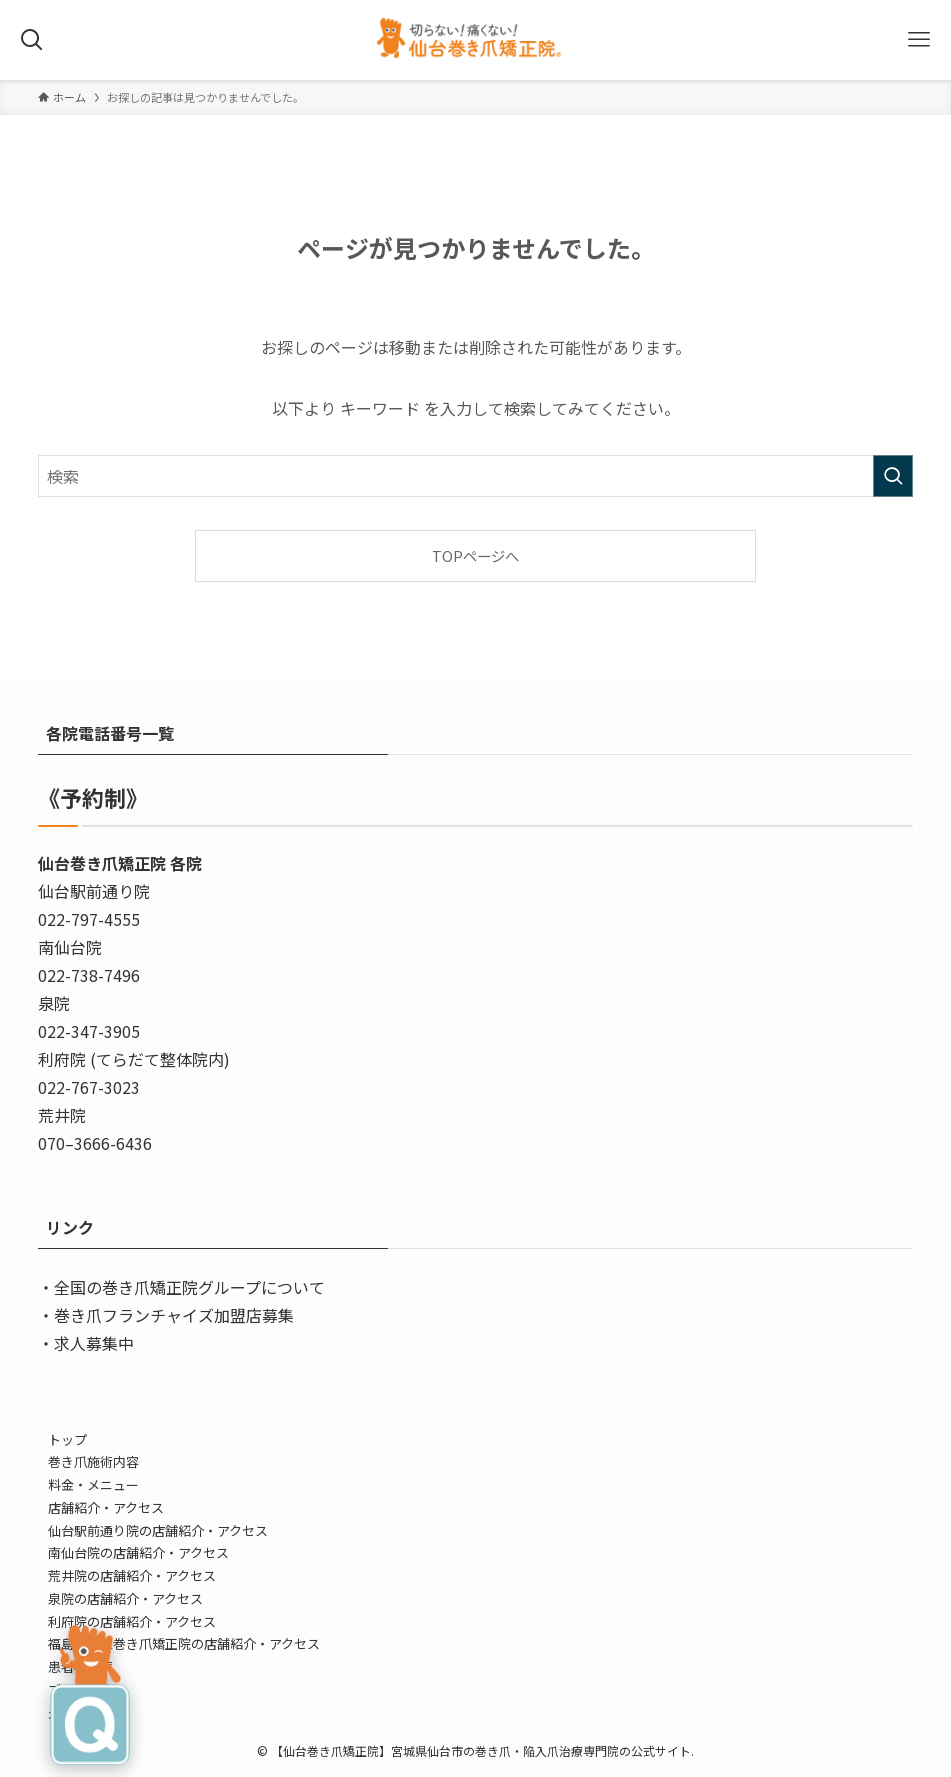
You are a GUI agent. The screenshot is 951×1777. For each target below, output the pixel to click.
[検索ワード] (475, 476)
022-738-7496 (89, 975)
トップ (67, 1439)
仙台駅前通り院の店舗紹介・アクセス (158, 1530)
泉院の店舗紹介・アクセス (125, 1598)
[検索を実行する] (893, 476)
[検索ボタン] (32, 40)
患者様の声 (80, 1666)
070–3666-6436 (95, 1143)
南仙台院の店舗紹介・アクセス (138, 1552)
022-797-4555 (89, 919)
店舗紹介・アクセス (106, 1507)
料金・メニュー (93, 1484)
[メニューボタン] (919, 40)
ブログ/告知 (83, 1689)
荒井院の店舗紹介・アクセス (132, 1575)
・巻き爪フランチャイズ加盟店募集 (166, 1315)
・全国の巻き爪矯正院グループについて (181, 1287)
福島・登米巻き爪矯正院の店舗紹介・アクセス (184, 1643)
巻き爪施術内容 (93, 1461)
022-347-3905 (89, 1031)
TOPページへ (475, 555)
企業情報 (74, 1712)
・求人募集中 (86, 1343)
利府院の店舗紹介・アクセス (132, 1621)
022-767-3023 (89, 1087)
